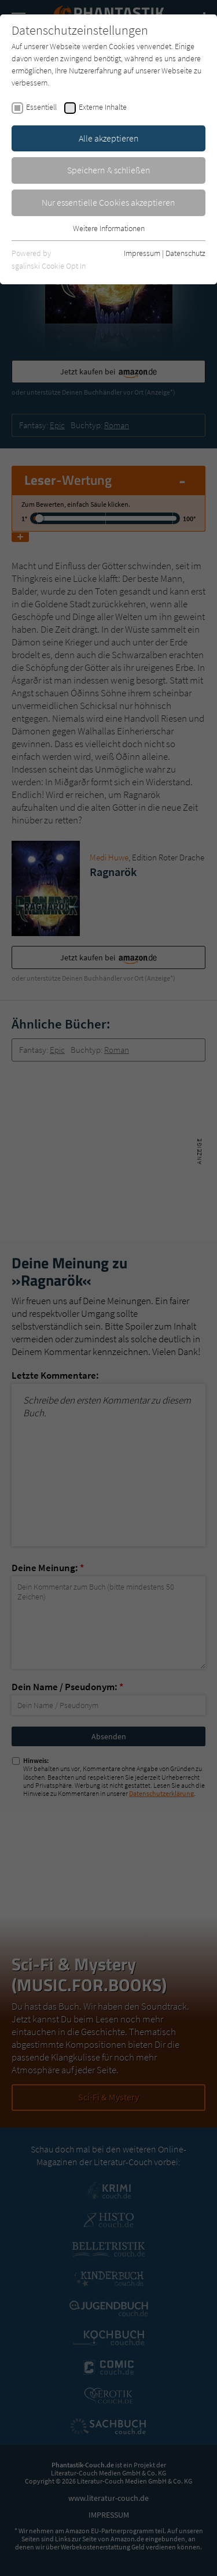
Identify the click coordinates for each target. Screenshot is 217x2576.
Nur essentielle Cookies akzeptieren (108, 202)
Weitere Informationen (109, 228)
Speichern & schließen (108, 170)
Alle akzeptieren (109, 138)
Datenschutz (185, 253)
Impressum (142, 253)
